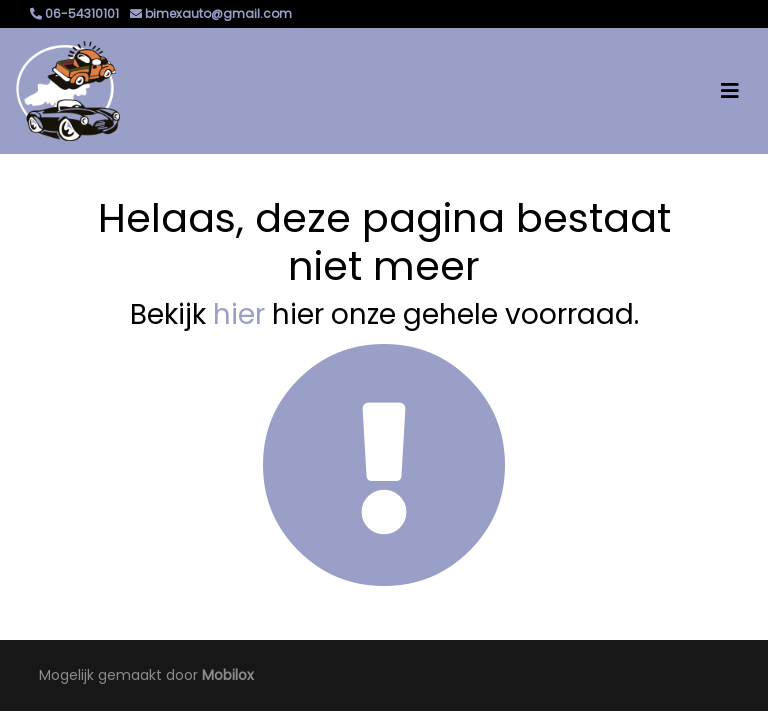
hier (239, 314)
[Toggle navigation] (730, 91)
